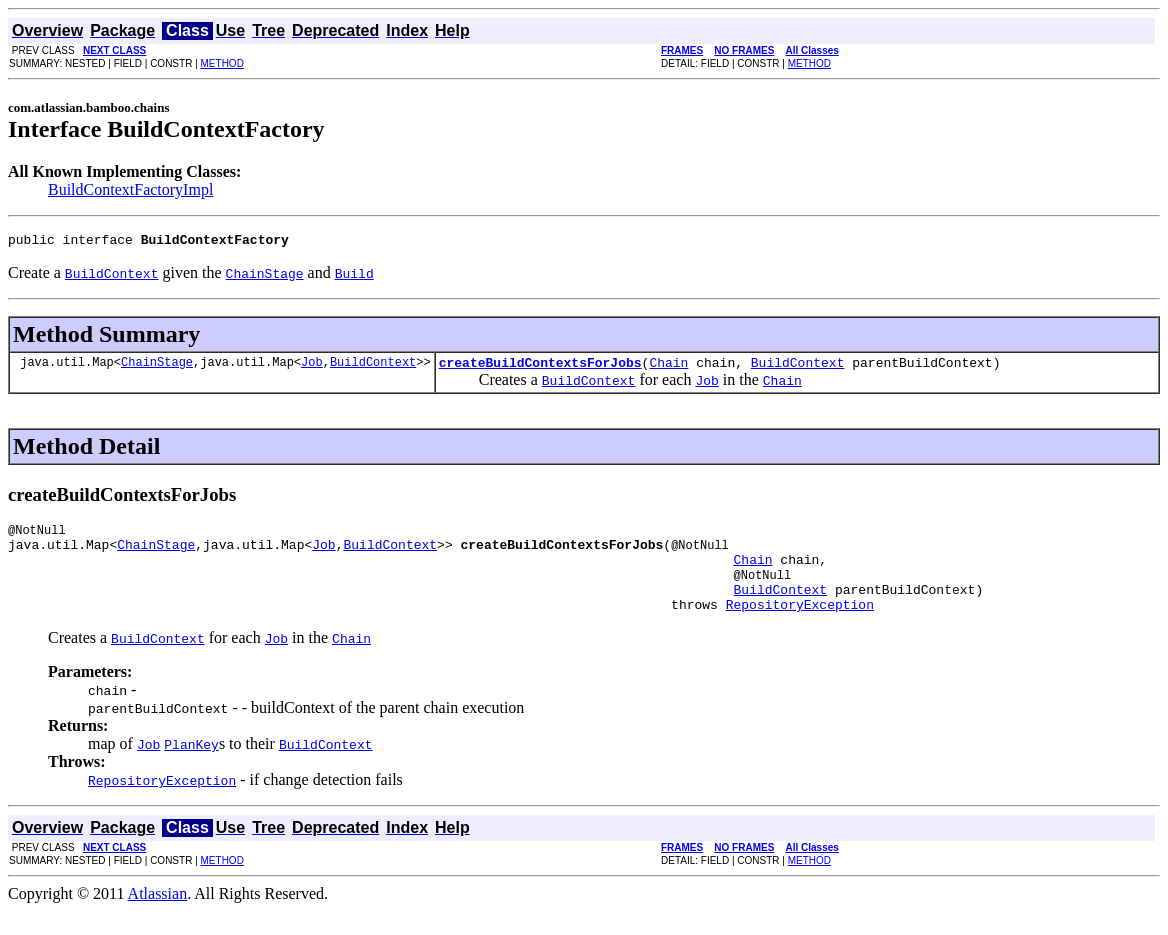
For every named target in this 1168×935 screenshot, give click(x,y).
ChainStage (157, 367)
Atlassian (158, 917)
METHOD (222, 63)
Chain (668, 368)
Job (312, 367)
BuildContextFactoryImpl (130, 189)
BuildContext (373, 367)
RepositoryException (800, 628)
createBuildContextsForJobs (540, 368)
